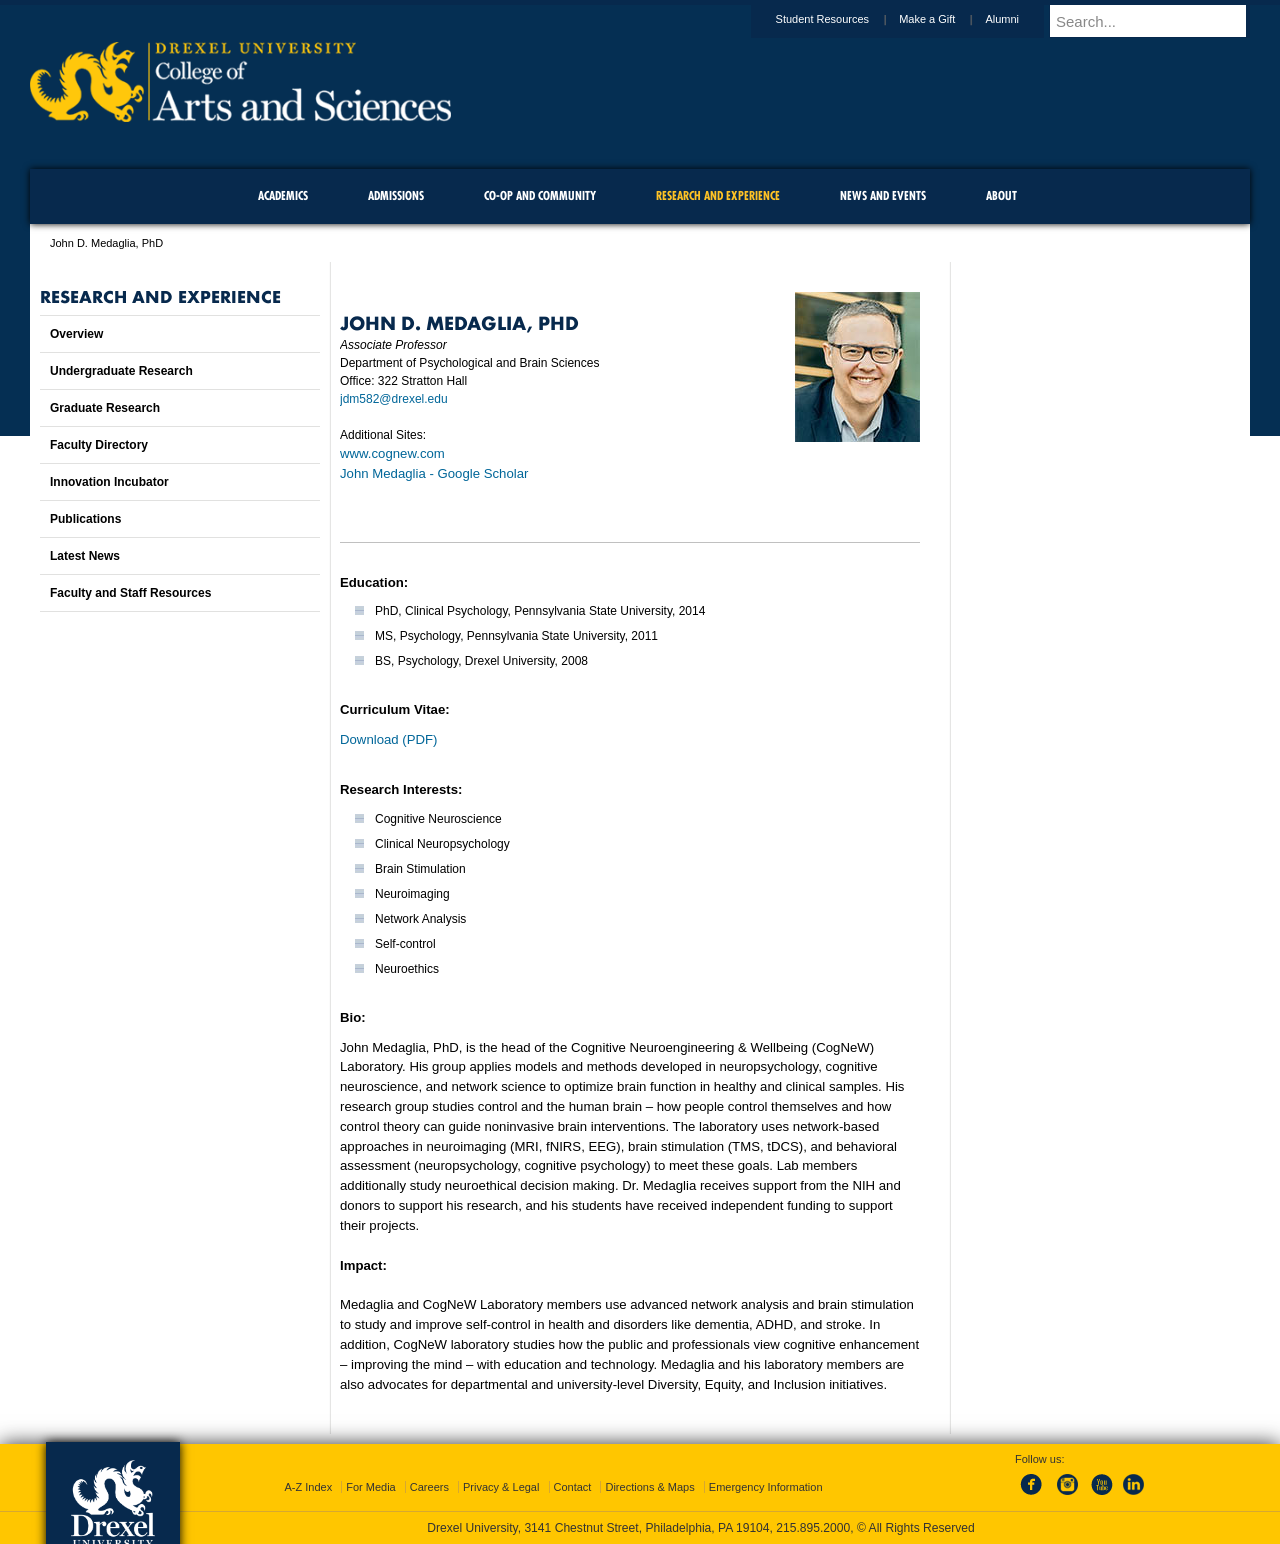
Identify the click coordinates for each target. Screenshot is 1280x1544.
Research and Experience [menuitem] (718, 195)
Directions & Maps (649, 1487)
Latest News (85, 556)
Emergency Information (766, 1487)
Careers (429, 1487)
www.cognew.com (392, 453)
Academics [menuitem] (283, 195)
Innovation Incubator (109, 482)
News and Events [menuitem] (883, 195)
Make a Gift (946, 19)
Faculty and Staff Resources (130, 593)
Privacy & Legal (501, 1487)
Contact (573, 1487)
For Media (371, 1487)
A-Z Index (308, 1487)
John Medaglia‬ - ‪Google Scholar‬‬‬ (434, 473)
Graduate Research (105, 408)
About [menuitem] (1001, 195)
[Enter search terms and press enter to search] (1159, 21)
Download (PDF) (388, 739)
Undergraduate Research (121, 371)
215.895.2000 (813, 1528)
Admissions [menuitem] (396, 195)
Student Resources (842, 19)
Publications (85, 519)
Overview (76, 334)
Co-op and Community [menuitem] (540, 195)
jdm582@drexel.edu (394, 399)
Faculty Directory (99, 445)
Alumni (1021, 19)
